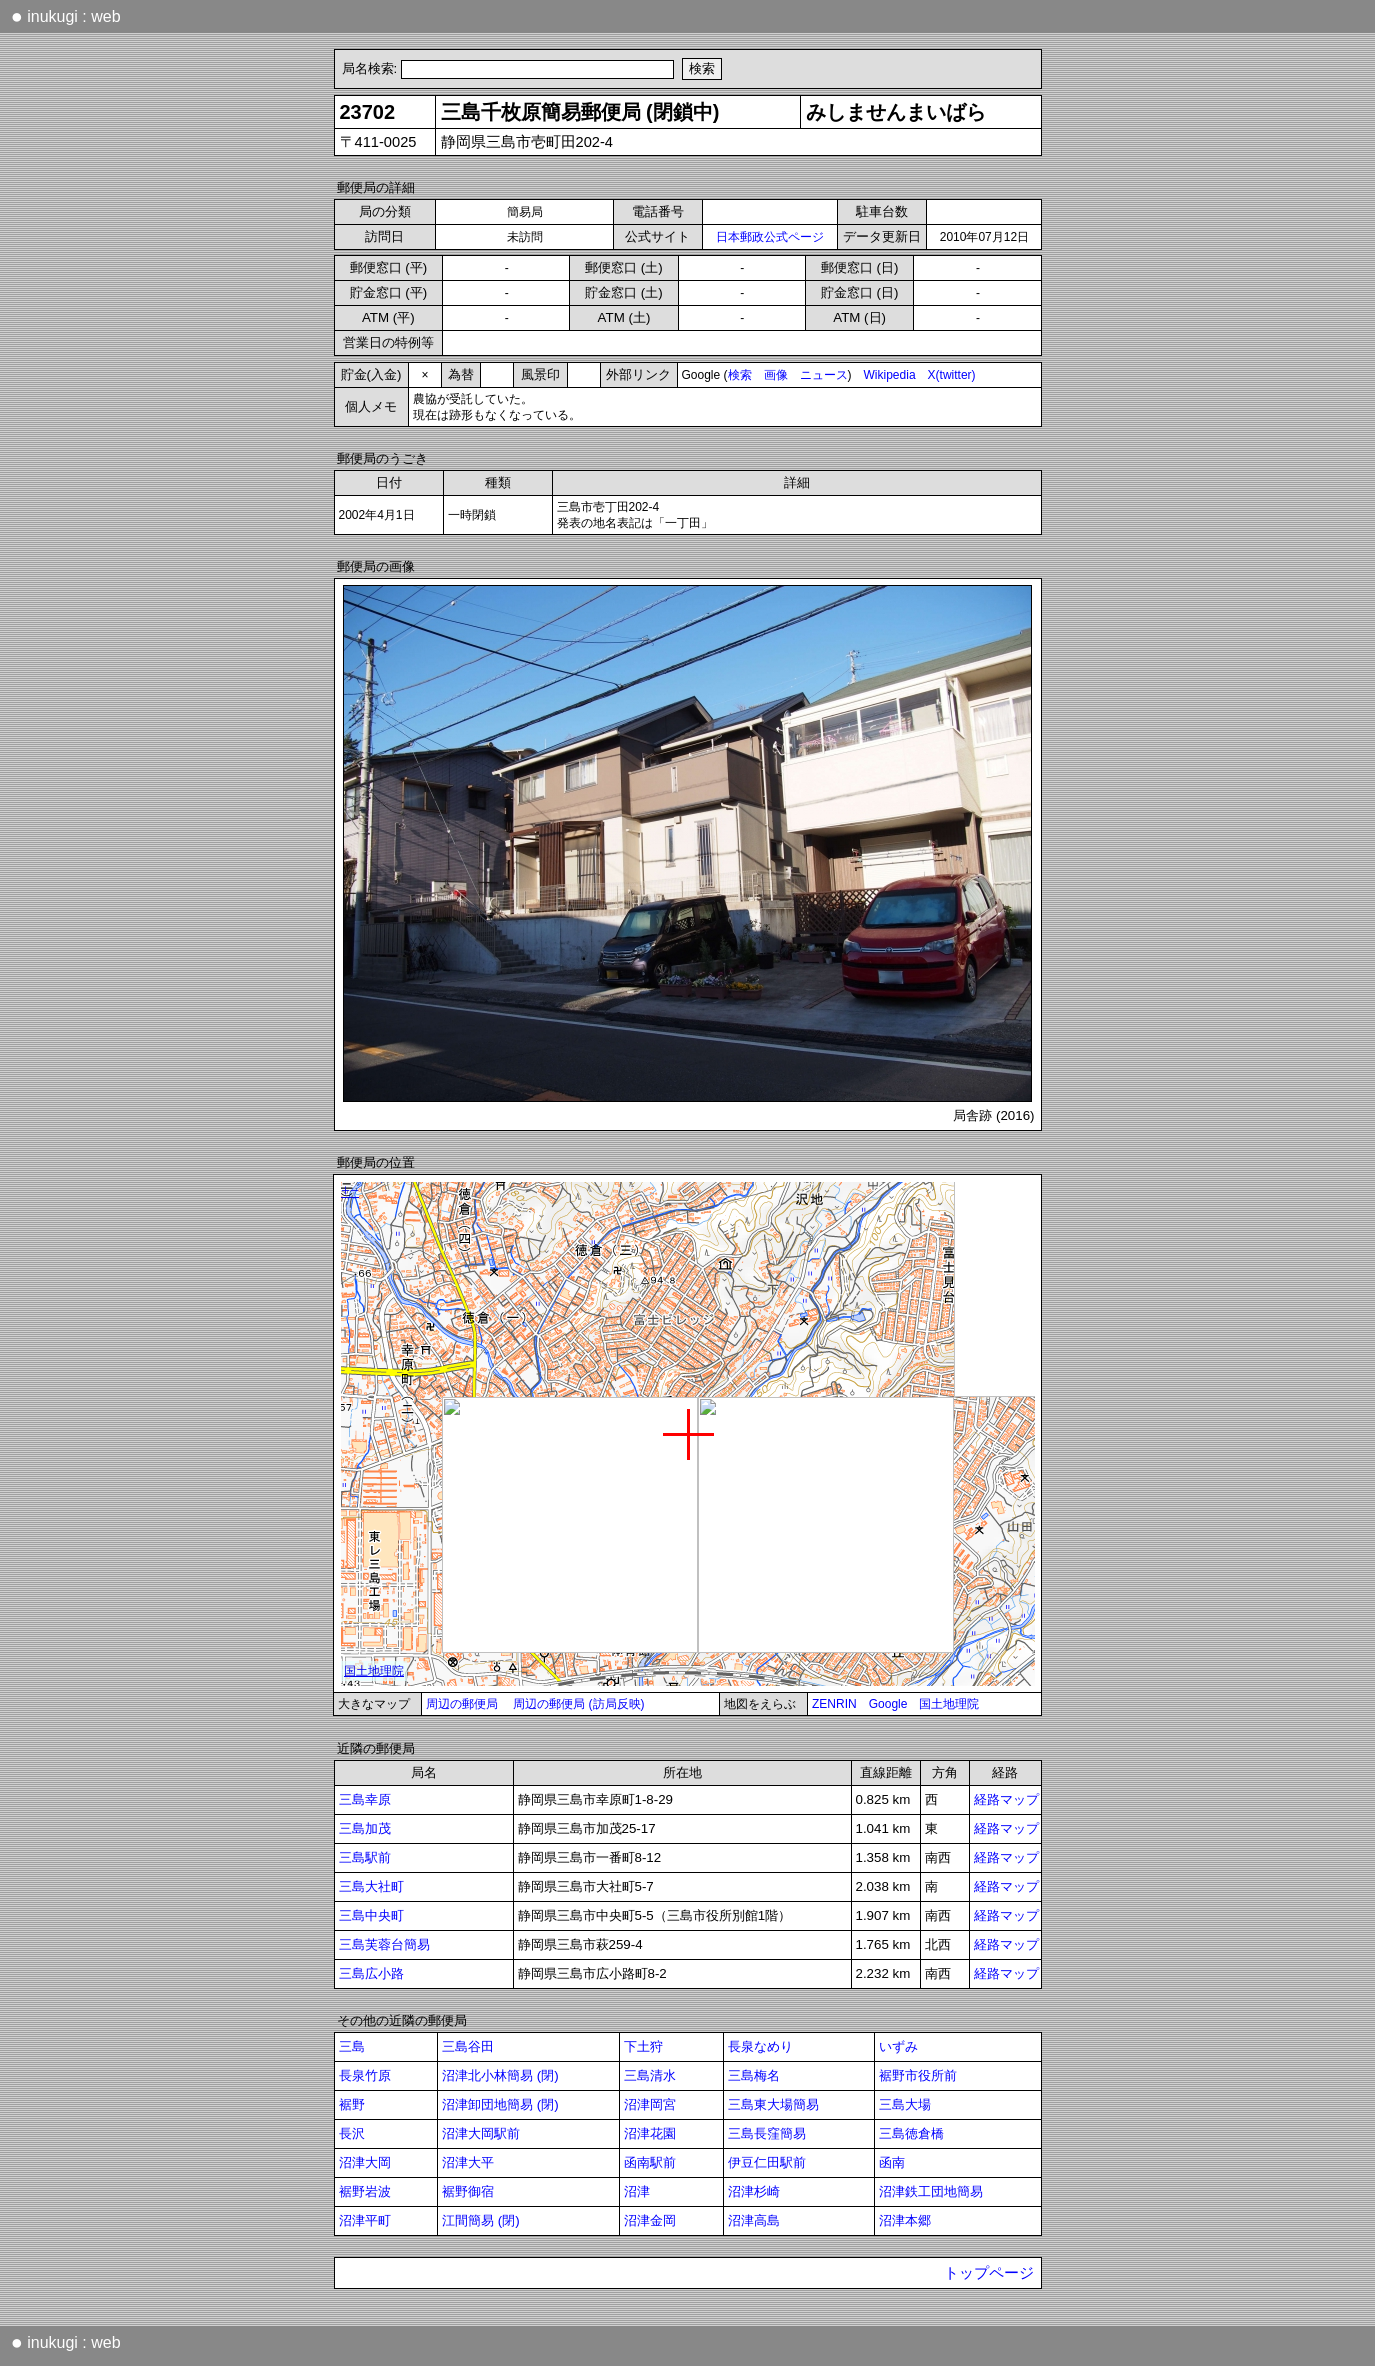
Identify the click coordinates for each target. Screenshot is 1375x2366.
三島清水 (650, 2075)
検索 (740, 375)
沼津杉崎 (754, 2191)
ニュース (824, 375)
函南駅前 (650, 2162)
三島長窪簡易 (767, 2133)
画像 (776, 375)
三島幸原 (365, 1799)
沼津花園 (650, 2133)
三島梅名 (754, 2075)
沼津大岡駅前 (481, 2133)
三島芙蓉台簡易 (384, 1944)
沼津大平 (468, 2162)
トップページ (989, 2273)
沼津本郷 (905, 2220)
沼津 (637, 2191)
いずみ (898, 2046)
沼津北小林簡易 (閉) (500, 2075)
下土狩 (643, 2046)
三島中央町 (371, 1915)
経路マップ (1006, 1799)
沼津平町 (365, 2220)
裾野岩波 (365, 2191)
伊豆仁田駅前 (767, 2162)
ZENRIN (834, 1704)
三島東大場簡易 (773, 2104)
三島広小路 (371, 1973)
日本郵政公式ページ (770, 237)
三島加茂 (365, 1828)
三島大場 (905, 2104)
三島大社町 (371, 1886)
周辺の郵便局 (462, 1704)
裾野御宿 (468, 2191)
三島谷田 (468, 2046)
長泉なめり (760, 2046)
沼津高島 (754, 2220)
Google (888, 1704)
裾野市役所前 (918, 2075)
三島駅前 (365, 1857)
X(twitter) (952, 375)
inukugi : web (66, 16)
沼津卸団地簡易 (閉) (500, 2104)
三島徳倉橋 (911, 2133)
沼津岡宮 (650, 2104)
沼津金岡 (650, 2220)
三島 (352, 2046)
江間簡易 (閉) (481, 2220)
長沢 (352, 2133)
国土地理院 (949, 1704)
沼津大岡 (365, 2162)
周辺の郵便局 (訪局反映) (578, 1704)
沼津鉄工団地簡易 (931, 2191)
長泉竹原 (365, 2075)
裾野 (352, 2104)
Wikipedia (890, 375)
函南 (892, 2162)
